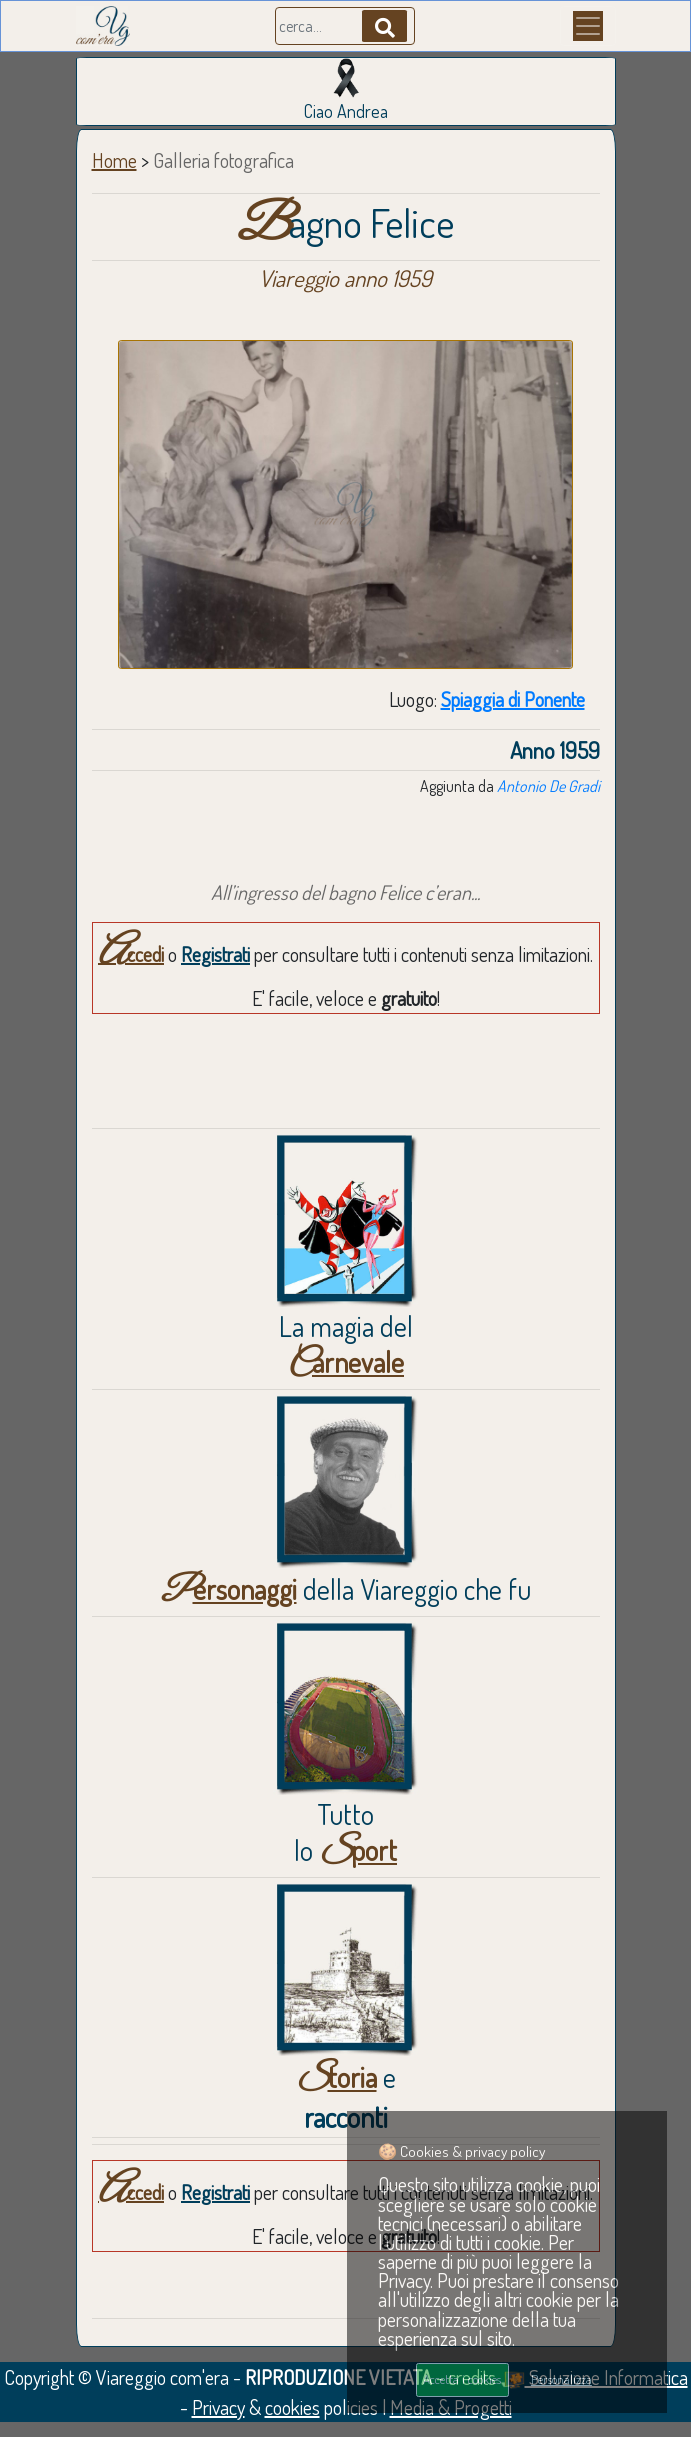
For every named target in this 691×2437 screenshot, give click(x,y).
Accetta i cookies (462, 2379)
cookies (292, 2407)
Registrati (215, 954)
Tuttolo (345, 1832)
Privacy (218, 2407)
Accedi (131, 954)
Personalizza (561, 2379)
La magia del (346, 1344)
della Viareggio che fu (346, 1589)
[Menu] (588, 26)
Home (114, 160)
